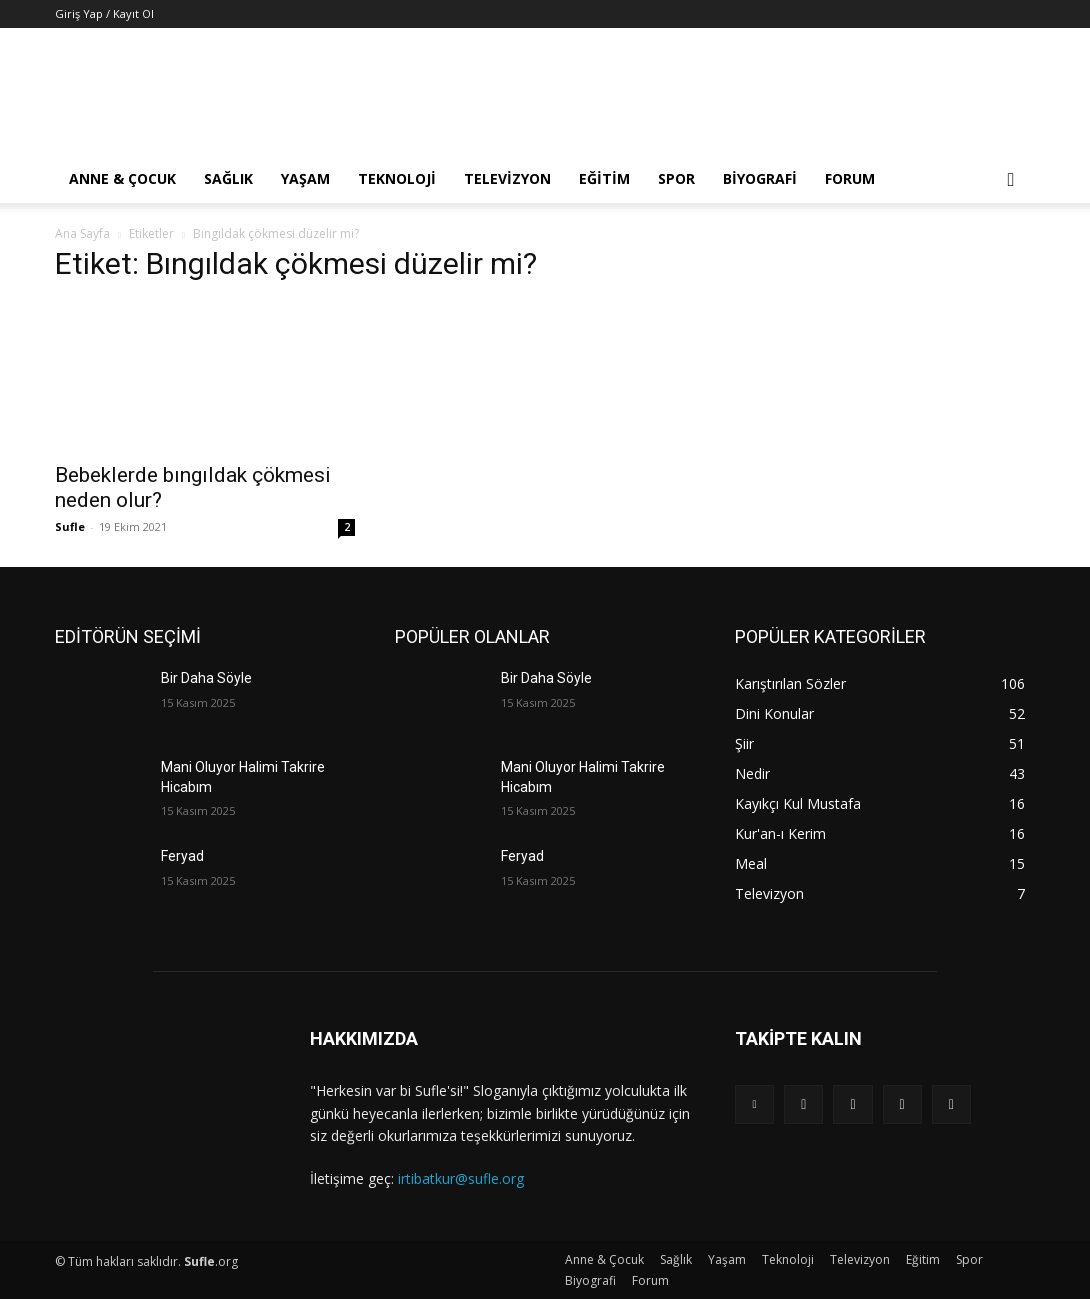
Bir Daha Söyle (206, 678)
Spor (676, 178)
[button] (1011, 180)
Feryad (182, 856)
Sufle (70, 526)
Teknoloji (397, 178)
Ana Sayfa (82, 233)
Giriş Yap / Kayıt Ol (104, 13)
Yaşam (305, 178)
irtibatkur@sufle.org (461, 1178)
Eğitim (604, 178)
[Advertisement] (671, 101)
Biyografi (760, 178)
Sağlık (228, 178)
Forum (850, 178)
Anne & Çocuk (122, 178)
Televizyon (507, 178)
